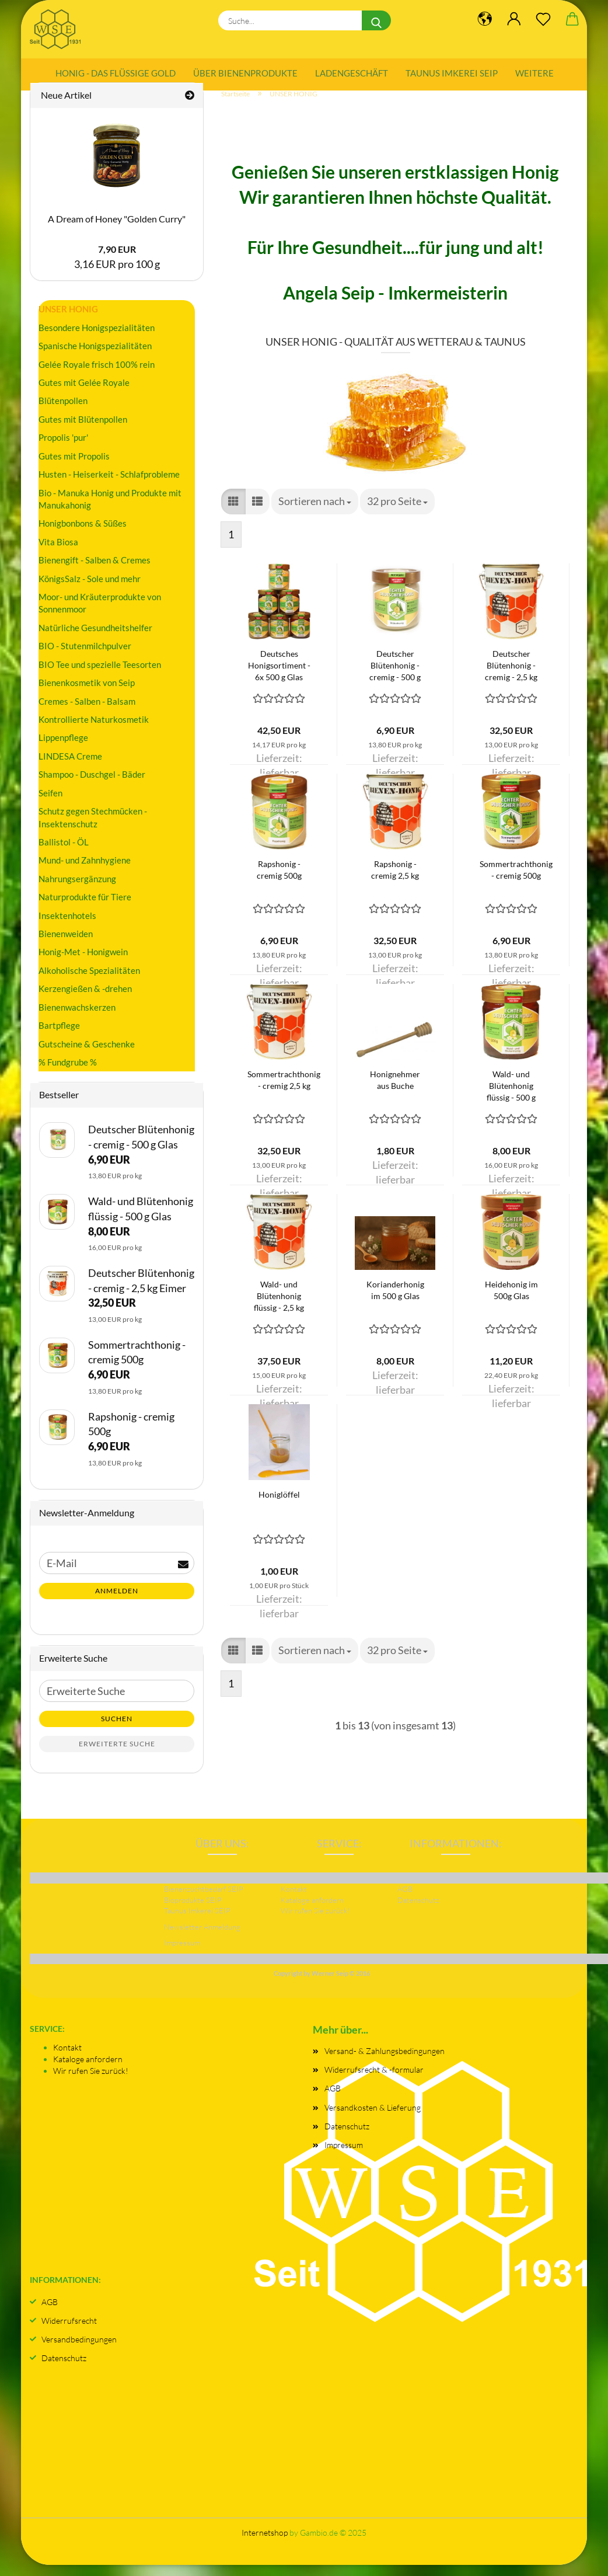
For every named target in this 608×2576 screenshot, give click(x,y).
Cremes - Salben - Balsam (87, 711)
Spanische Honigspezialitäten (95, 356)
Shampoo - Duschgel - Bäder (92, 785)
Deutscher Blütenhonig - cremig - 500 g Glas (395, 677)
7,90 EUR (117, 260)
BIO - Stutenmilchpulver (85, 657)
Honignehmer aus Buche (395, 1091)
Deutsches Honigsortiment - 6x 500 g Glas (279, 676)
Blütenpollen (63, 411)
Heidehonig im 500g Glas (511, 1301)
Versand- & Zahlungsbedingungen (384, 2062)
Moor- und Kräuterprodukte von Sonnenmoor (100, 614)
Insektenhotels (67, 926)
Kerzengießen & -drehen (85, 999)
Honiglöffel (279, 1505)
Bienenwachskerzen (77, 1018)
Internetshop (265, 2544)
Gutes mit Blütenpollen (83, 430)
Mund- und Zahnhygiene (85, 871)
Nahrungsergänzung (77, 890)
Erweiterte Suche (117, 1754)
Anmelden (116, 1601)
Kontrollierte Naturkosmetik (94, 730)
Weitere (534, 73)
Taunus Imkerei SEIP (452, 73)
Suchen (116, 1729)
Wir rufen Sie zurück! (90, 2082)
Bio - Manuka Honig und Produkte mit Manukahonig (110, 509)
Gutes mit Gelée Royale (84, 393)
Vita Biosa (58, 553)
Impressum (343, 2156)
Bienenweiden (66, 944)
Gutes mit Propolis (74, 466)
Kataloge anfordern (88, 2070)
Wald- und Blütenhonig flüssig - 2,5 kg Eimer (279, 1307)
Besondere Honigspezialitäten (97, 338)
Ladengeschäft (351, 73)
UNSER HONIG (68, 320)
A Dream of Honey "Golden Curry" (117, 229)
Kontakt (67, 2058)
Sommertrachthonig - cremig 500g (516, 881)
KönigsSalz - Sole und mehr (90, 589)
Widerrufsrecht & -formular (374, 2081)
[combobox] (314, 512)
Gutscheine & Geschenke (87, 1054)
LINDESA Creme (70, 767)
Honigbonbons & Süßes (83, 534)
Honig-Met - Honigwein (83, 963)
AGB (332, 2099)
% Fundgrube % (68, 1073)
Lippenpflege (63, 748)
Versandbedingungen (79, 2350)
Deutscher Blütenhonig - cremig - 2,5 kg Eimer (511, 677)
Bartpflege (59, 1036)
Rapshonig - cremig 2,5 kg (395, 881)
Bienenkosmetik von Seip (87, 693)
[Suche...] (376, 20)
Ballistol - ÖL (64, 853)
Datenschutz (346, 2137)
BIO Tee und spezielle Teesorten (100, 675)
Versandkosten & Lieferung (372, 2118)
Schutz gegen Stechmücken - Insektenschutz (93, 828)
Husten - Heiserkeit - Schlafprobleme (109, 485)
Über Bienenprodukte (245, 73)
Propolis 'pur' (63, 448)
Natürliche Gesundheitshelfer (95, 638)
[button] (233, 512)
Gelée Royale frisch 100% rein (97, 375)
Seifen (50, 803)
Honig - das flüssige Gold (115, 73)
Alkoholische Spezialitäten (89, 981)
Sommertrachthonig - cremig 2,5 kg (283, 1091)
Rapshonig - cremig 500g (279, 881)
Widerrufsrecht (69, 2332)
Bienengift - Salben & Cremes (95, 571)
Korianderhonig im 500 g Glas (395, 1301)
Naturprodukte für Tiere (85, 908)
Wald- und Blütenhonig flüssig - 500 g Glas (511, 1097)
